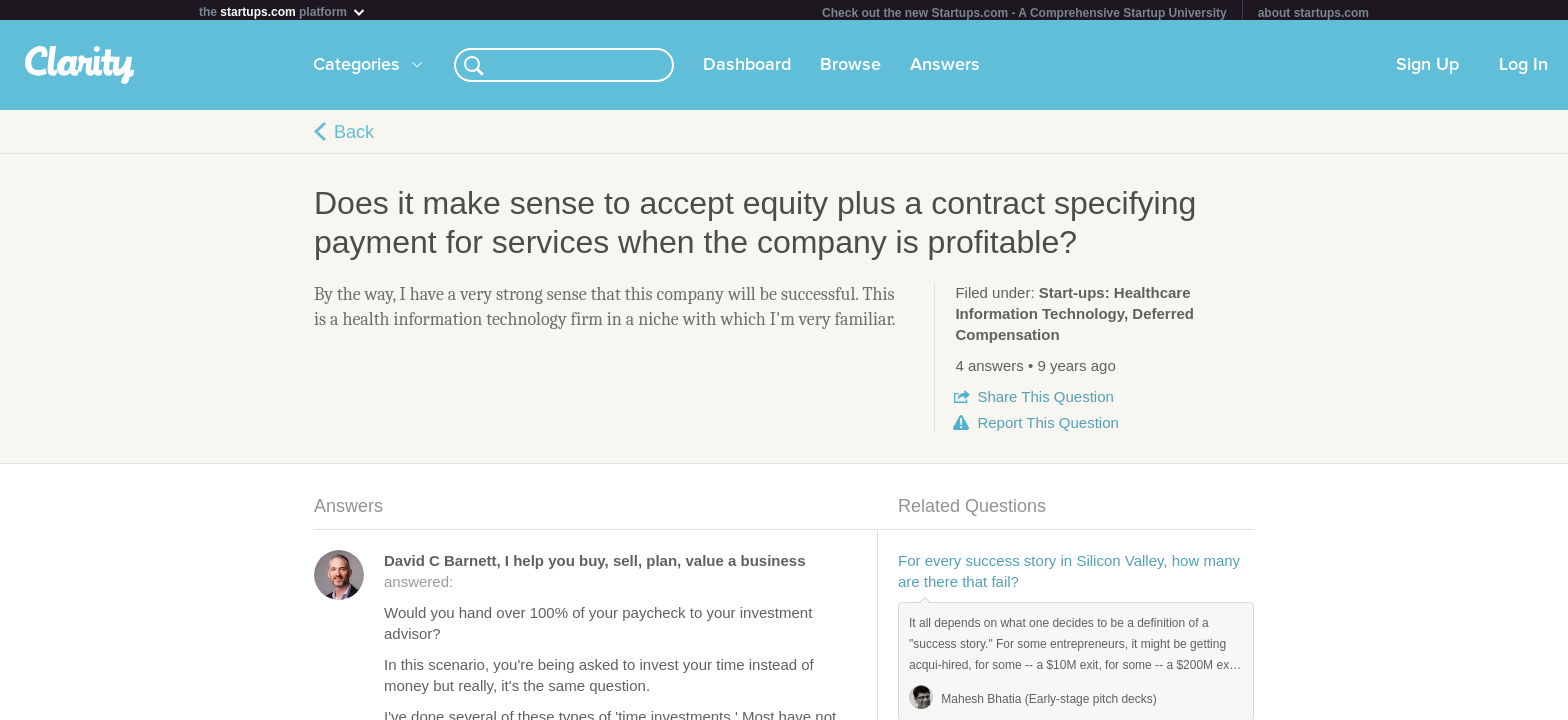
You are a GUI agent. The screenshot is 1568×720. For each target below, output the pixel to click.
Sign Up (1427, 69)
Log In (1523, 69)
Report (1047, 426)
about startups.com (1313, 13)
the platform (283, 11)
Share (1045, 400)
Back (354, 136)
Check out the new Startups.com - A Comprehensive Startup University (1024, 13)
